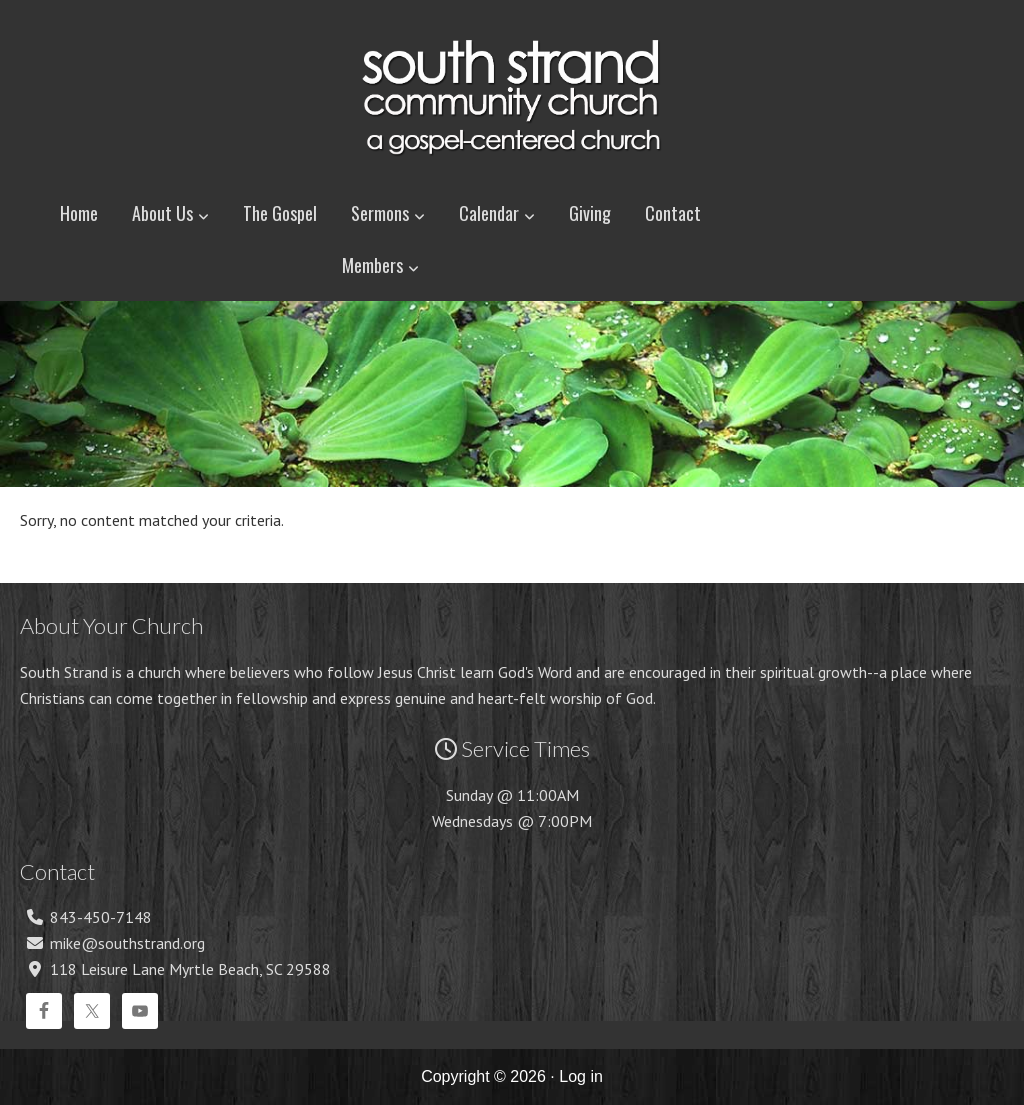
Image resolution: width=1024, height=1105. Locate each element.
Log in (581, 1076)
